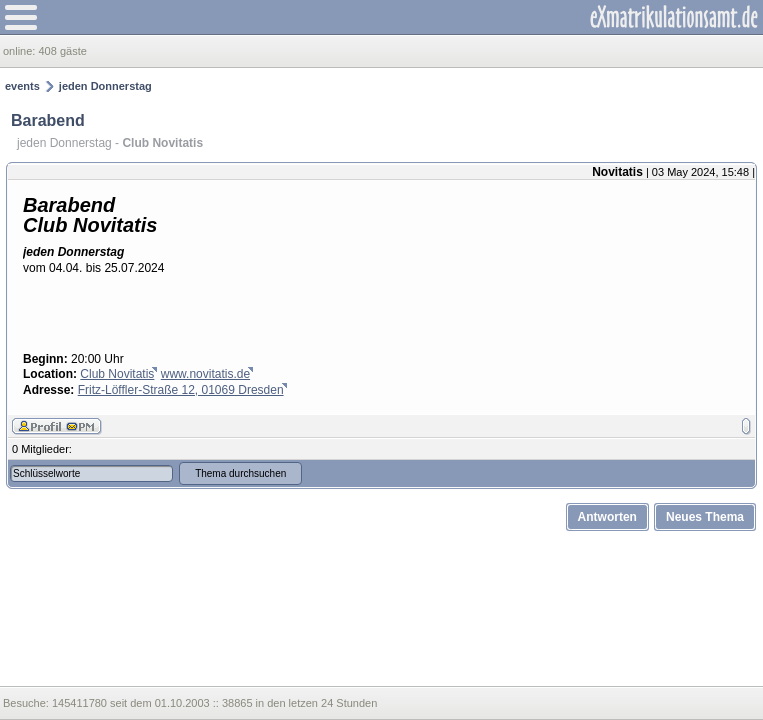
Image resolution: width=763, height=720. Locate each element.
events (22, 86)
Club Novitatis (117, 374)
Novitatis (617, 172)
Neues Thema (705, 517)
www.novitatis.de (205, 374)
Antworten (607, 517)
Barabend (48, 120)
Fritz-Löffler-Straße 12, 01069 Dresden (181, 390)
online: (20, 51)
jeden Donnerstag (105, 86)
